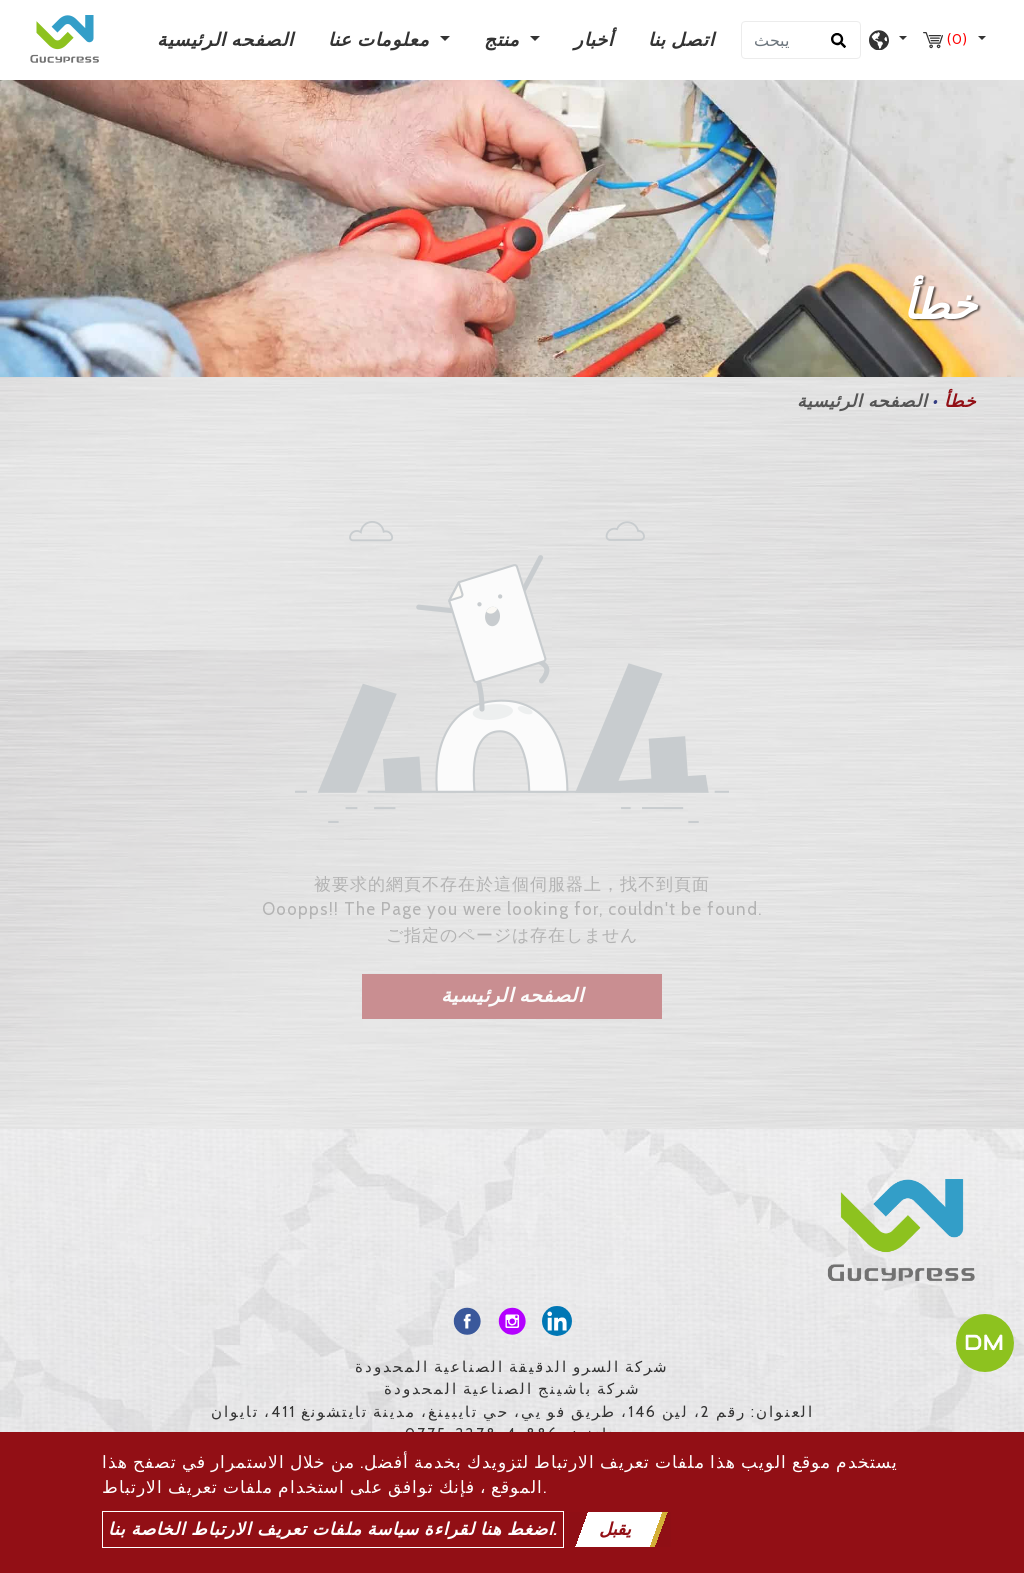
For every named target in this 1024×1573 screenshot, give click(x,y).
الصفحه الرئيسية (229, 38)
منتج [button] (504, 40)
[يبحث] (801, 40)
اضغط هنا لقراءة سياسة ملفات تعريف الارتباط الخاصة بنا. (333, 1529)
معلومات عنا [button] (381, 40)
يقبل (615, 1529)
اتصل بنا (681, 40)
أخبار (594, 40)
